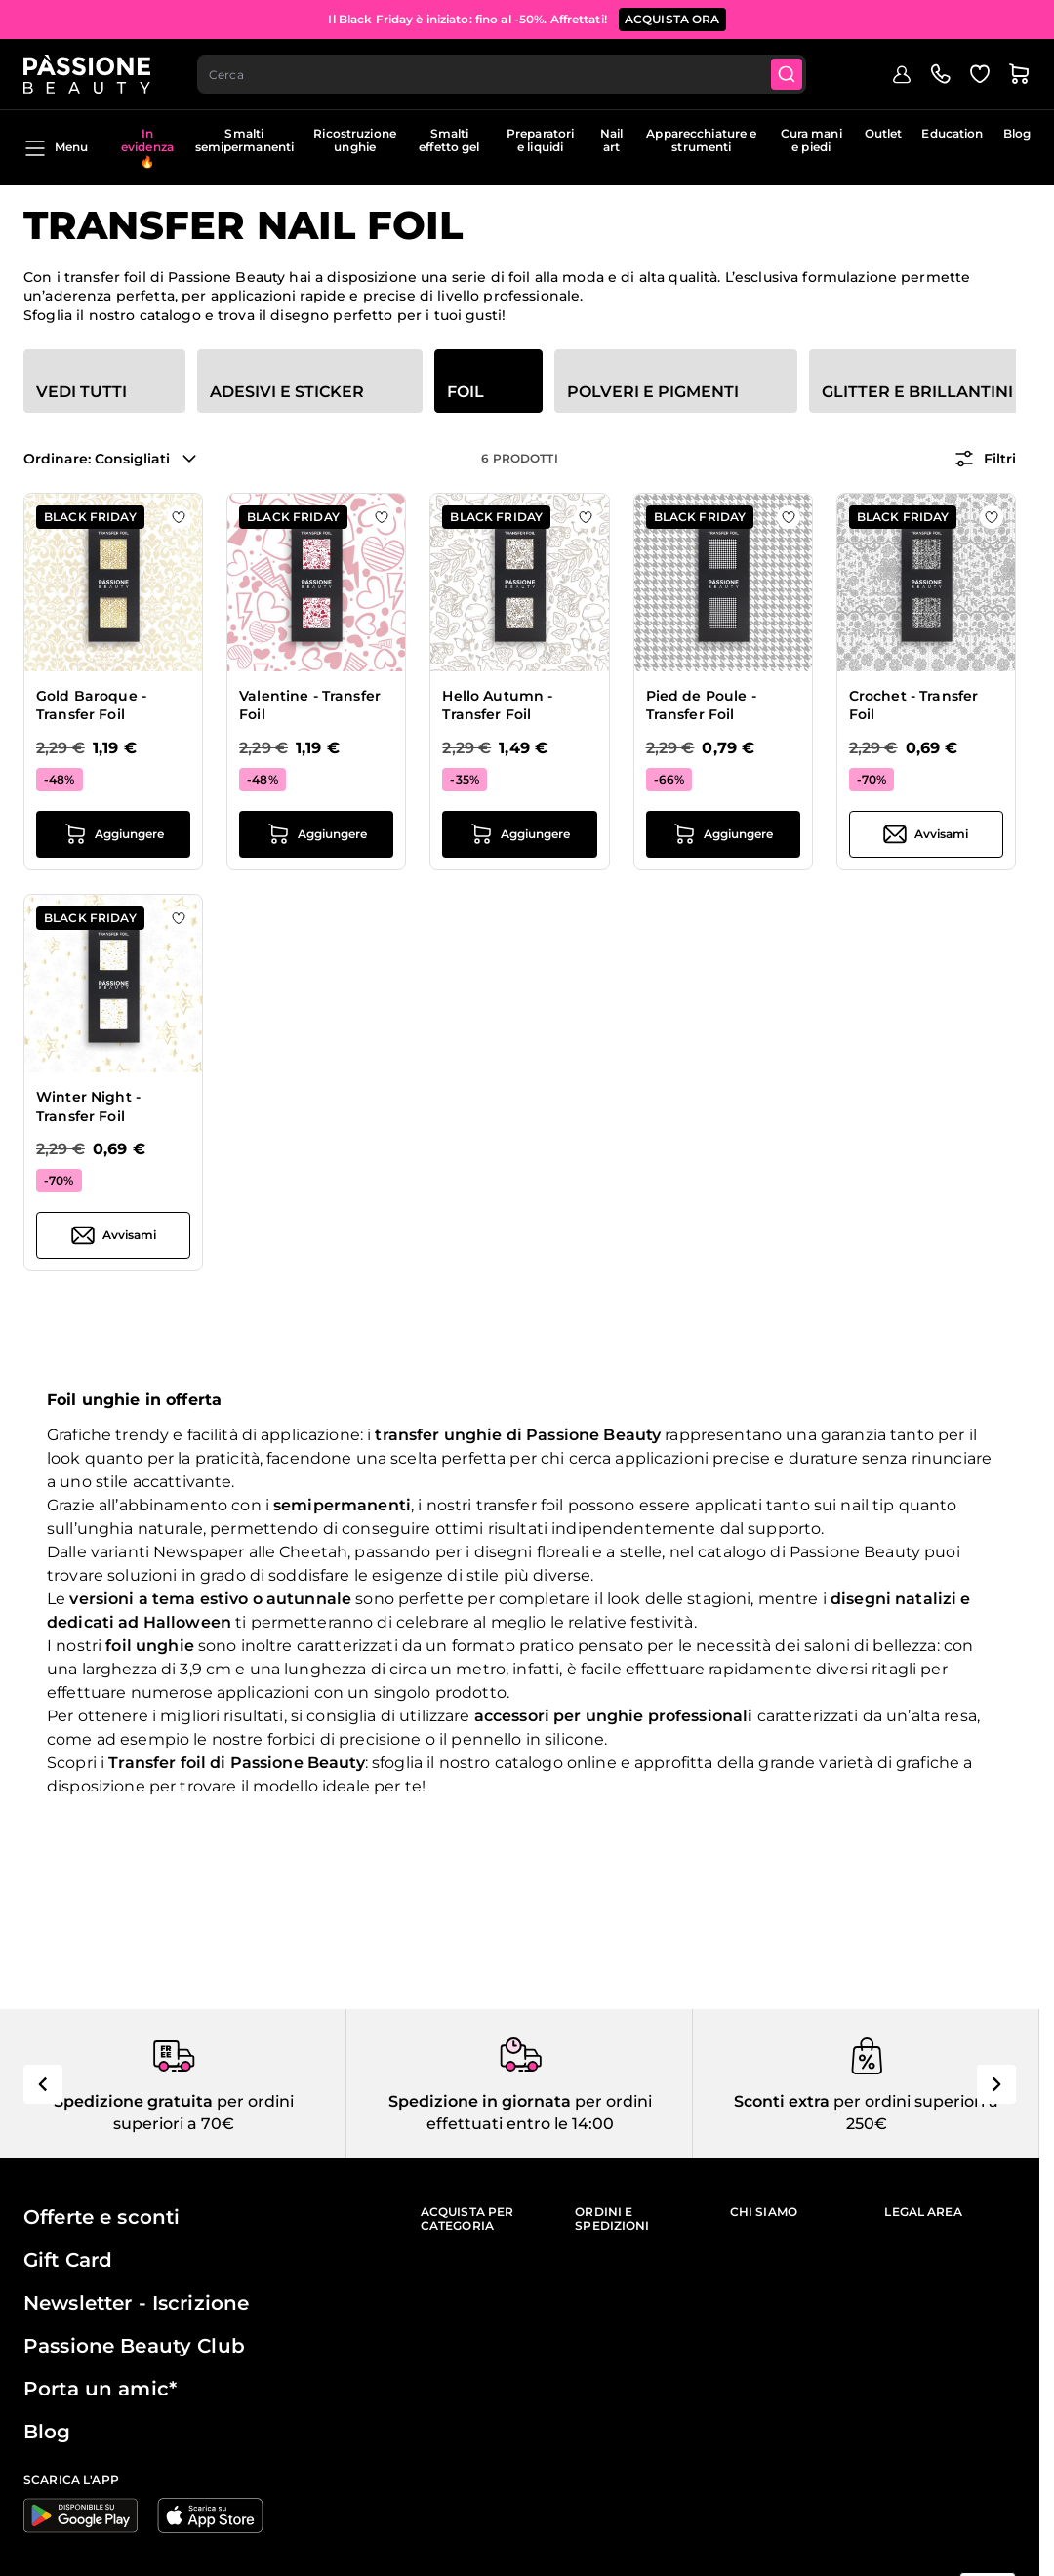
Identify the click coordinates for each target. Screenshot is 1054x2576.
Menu (55, 148)
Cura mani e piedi (811, 140)
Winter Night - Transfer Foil (88, 1106)
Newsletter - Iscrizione (136, 2302)
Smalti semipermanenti (245, 140)
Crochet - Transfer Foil (914, 705)
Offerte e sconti (101, 2217)
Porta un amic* (100, 2388)
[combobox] (501, 74)
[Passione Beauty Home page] (86, 74)
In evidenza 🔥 (147, 147)
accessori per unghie (559, 1716)
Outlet (884, 133)
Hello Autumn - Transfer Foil (497, 705)
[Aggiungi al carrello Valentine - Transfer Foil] (316, 834)
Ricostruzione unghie (354, 140)
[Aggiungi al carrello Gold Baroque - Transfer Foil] (113, 834)
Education (952, 133)
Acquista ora (672, 19)
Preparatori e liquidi (540, 140)
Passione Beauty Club (134, 2345)
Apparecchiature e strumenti (701, 140)
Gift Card (67, 2260)
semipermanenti (342, 1505)
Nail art (611, 140)
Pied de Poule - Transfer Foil (701, 705)
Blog (1017, 133)
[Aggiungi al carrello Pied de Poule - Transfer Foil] (723, 834)
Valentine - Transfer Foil (310, 705)
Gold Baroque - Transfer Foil (91, 705)
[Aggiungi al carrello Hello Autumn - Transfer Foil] (519, 834)
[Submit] (786, 74)
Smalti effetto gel (449, 140)
